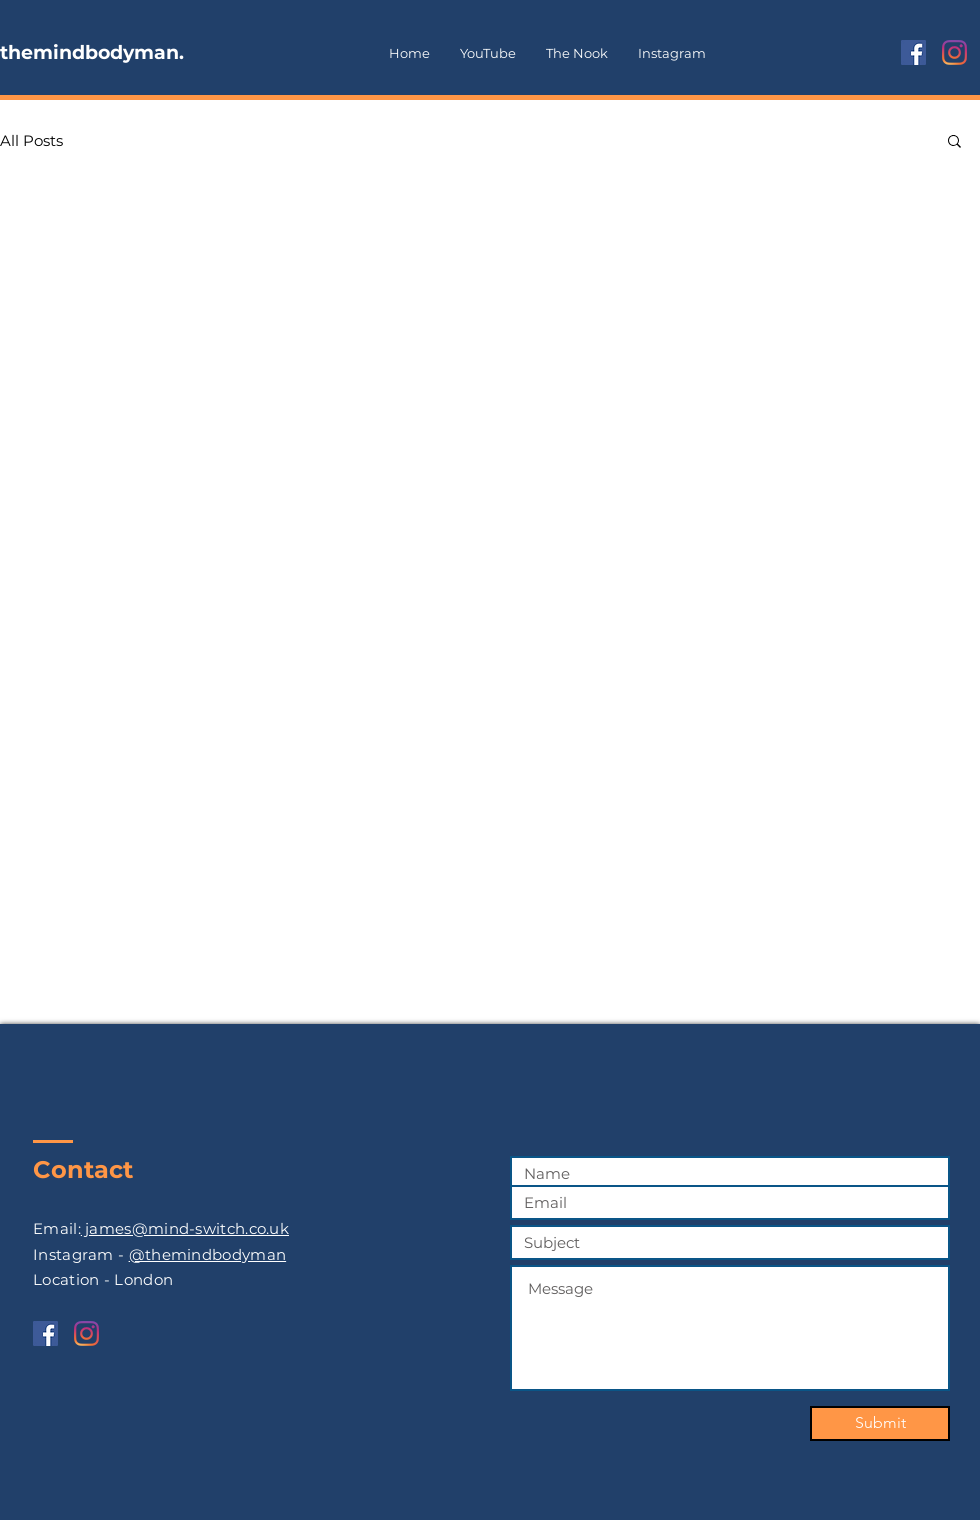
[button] (954, 142)
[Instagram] (954, 52)
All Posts (31, 140)
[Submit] (880, 1423)
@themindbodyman (208, 1254)
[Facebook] (913, 52)
